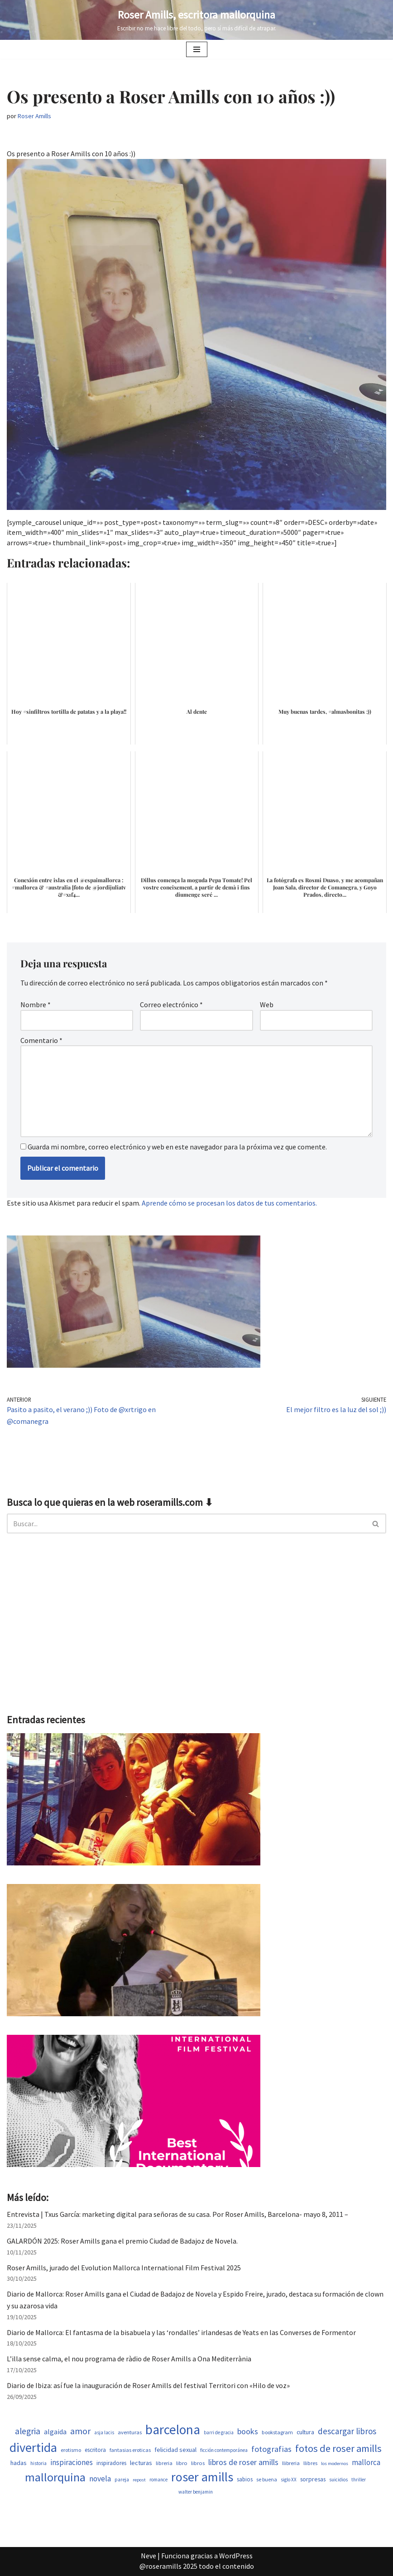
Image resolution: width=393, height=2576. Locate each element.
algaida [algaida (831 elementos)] (55, 2431)
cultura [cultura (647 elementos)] (305, 2432)
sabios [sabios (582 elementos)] (245, 2479)
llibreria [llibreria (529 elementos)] (291, 2463)
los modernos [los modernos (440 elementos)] (334, 2463)
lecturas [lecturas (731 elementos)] (141, 2463)
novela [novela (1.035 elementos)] (100, 2479)
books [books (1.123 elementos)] (247, 2431)
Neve (148, 2555)
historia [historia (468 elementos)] (38, 2463)
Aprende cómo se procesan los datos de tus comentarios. (229, 1202)
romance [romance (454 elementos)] (158, 2479)
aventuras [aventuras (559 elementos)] (130, 2432)
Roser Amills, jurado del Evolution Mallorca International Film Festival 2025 (124, 2267)
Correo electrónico (171, 1004)
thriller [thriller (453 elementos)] (358, 2479)
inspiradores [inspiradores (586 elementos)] (111, 2463)
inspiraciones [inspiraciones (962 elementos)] (71, 2462)
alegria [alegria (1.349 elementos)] (27, 2431)
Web (266, 1004)
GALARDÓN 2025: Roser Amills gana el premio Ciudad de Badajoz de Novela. (122, 2240)
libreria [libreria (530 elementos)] (164, 2463)
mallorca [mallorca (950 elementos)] (366, 2462)
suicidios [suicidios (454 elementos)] (338, 2479)
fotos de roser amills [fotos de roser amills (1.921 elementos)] (338, 2448)
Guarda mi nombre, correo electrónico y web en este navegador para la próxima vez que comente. (177, 1146)
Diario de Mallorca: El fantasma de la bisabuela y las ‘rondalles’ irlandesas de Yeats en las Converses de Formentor (181, 2332)
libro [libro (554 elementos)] (181, 2463)
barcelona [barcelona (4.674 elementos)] (172, 2429)
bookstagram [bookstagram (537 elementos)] (277, 2432)
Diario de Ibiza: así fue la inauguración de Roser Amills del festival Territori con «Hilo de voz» (148, 2385)
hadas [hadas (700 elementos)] (18, 2463)
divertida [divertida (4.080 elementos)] (33, 2447)
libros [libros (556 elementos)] (198, 2463)
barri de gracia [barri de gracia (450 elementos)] (219, 2432)
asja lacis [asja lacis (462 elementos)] (104, 2432)
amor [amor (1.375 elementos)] (80, 2431)
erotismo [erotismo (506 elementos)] (71, 2449)
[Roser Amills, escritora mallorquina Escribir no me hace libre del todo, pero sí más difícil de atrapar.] (196, 20)
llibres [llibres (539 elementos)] (310, 2463)
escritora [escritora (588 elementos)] (95, 2450)
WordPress (236, 2555)
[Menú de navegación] (196, 49)
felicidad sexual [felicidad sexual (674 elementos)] (175, 2450)
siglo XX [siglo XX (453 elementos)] (289, 2479)
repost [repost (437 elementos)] (139, 2480)
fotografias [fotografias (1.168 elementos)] (271, 2449)
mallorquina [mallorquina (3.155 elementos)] (55, 2477)
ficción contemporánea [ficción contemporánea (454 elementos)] (224, 2450)
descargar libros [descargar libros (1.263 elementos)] (347, 2431)
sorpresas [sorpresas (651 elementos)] (313, 2479)
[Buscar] (186, 1523)
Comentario (41, 1040)
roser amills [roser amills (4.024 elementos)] (202, 2477)
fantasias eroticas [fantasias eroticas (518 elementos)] (130, 2449)
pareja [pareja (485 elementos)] (122, 2479)
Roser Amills (34, 116)
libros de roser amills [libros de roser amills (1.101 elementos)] (243, 2462)
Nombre (35, 1004)
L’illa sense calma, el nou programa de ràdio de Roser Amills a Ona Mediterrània (129, 2358)
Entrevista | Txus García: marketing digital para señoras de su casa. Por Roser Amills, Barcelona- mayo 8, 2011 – (177, 2214)
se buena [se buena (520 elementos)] (266, 2479)
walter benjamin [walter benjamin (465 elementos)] (195, 2492)
